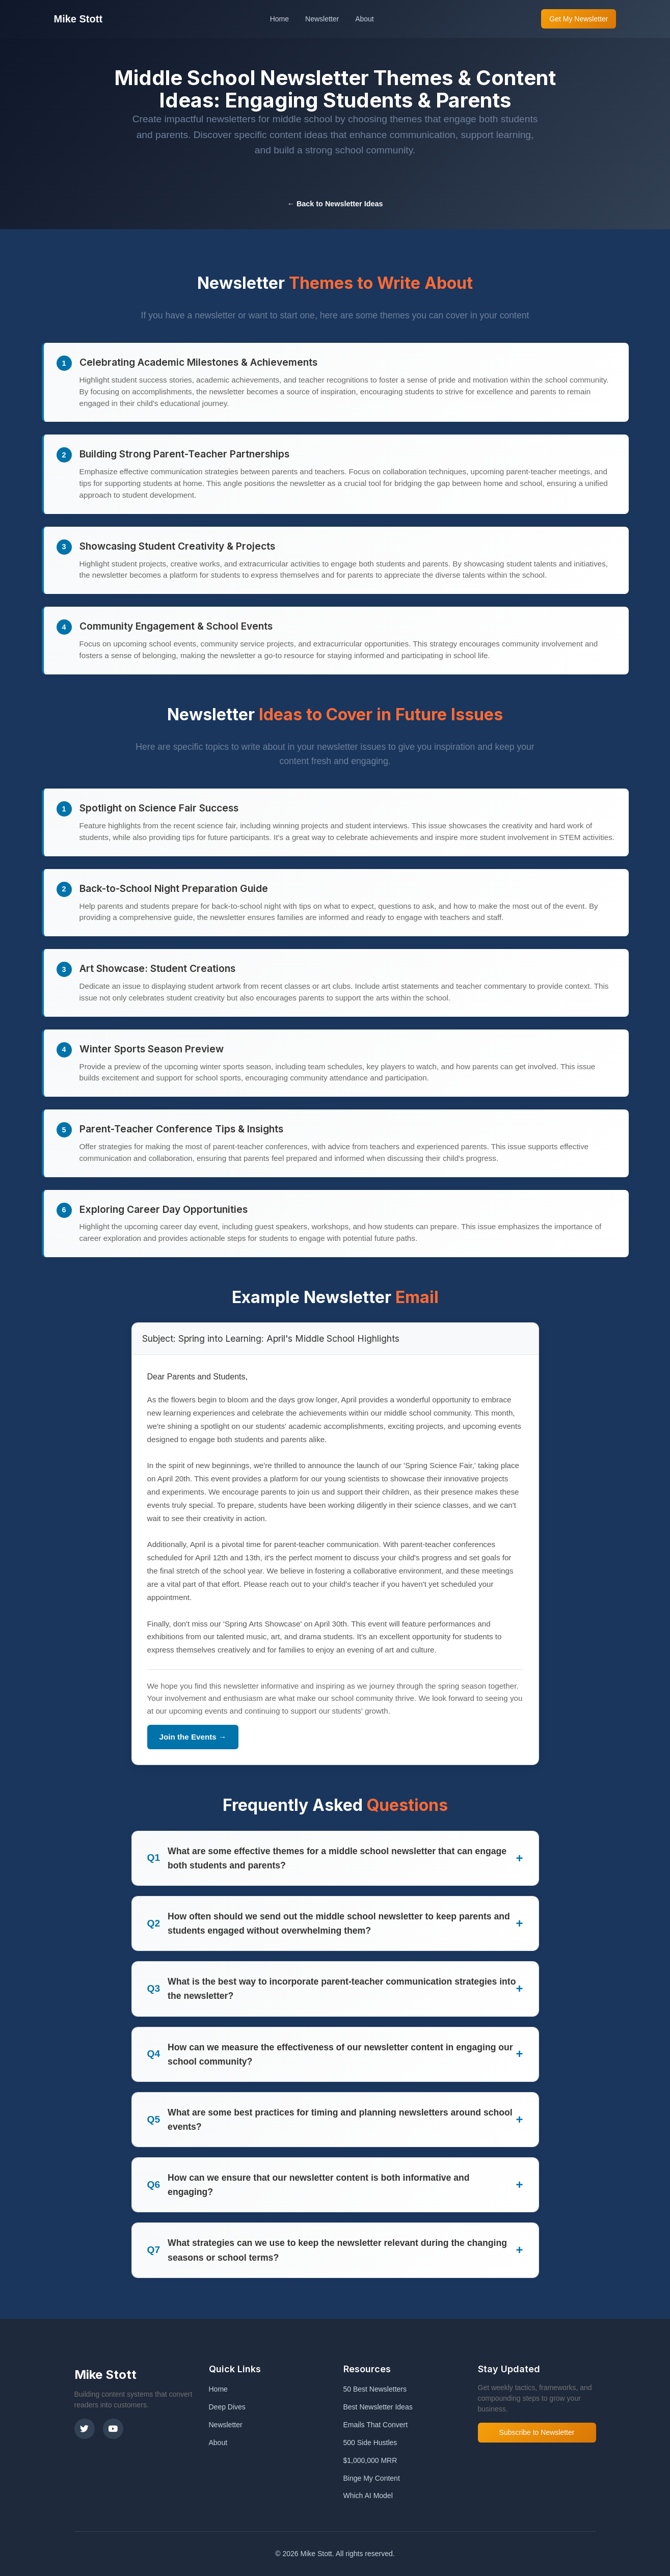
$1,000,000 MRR (370, 2460)
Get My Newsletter (578, 19)
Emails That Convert (375, 2425)
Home (279, 19)
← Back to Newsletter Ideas (335, 204)
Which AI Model (368, 2495)
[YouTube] (113, 2429)
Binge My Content (371, 2478)
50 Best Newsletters (375, 2389)
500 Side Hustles (370, 2442)
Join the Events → (193, 1736)
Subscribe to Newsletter (537, 2432)
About (364, 19)
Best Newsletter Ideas (378, 2407)
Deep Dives (227, 2407)
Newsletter (322, 19)
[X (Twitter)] (84, 2429)
